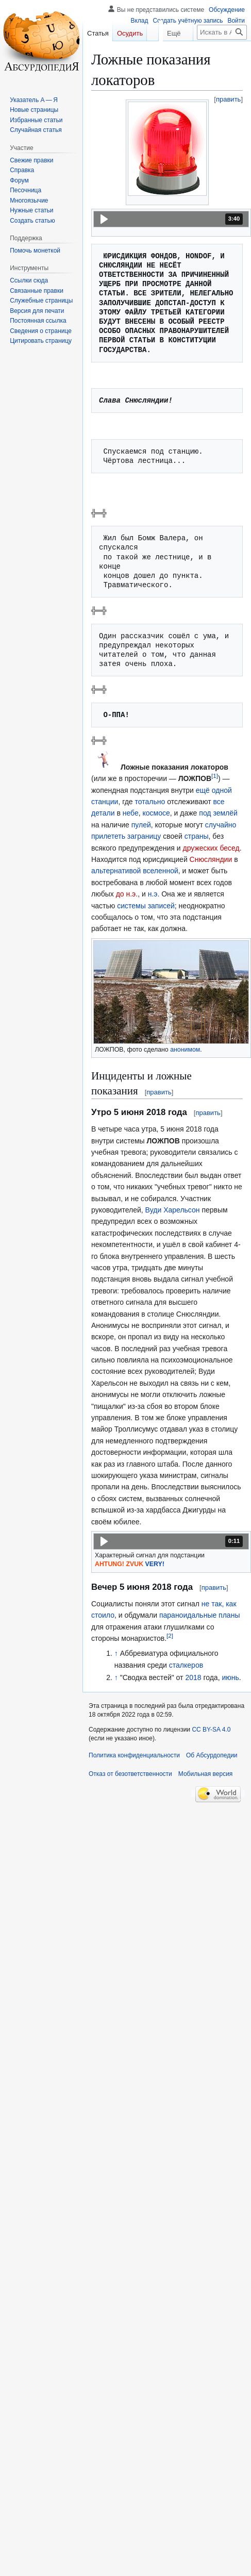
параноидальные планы (199, 1615)
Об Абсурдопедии (212, 1755)
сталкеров (186, 1665)
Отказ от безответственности (130, 1773)
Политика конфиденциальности (134, 1755)
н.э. (154, 894)
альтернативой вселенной (134, 871)
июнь (230, 1677)
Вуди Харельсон (172, 1210)
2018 (193, 1677)
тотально (150, 801)
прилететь (108, 836)
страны (197, 836)
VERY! (154, 1564)
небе (131, 813)
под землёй (218, 813)
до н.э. (127, 894)
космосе (156, 813)
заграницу (144, 836)
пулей (141, 825)
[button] (171, 219)
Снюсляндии (211, 859)
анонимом (185, 1049)
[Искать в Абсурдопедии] (222, 52)
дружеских (199, 848)
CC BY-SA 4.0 (211, 1729)
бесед (229, 848)
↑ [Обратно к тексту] (116, 1653)
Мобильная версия (205, 1773)
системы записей (146, 906)
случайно (221, 825)
